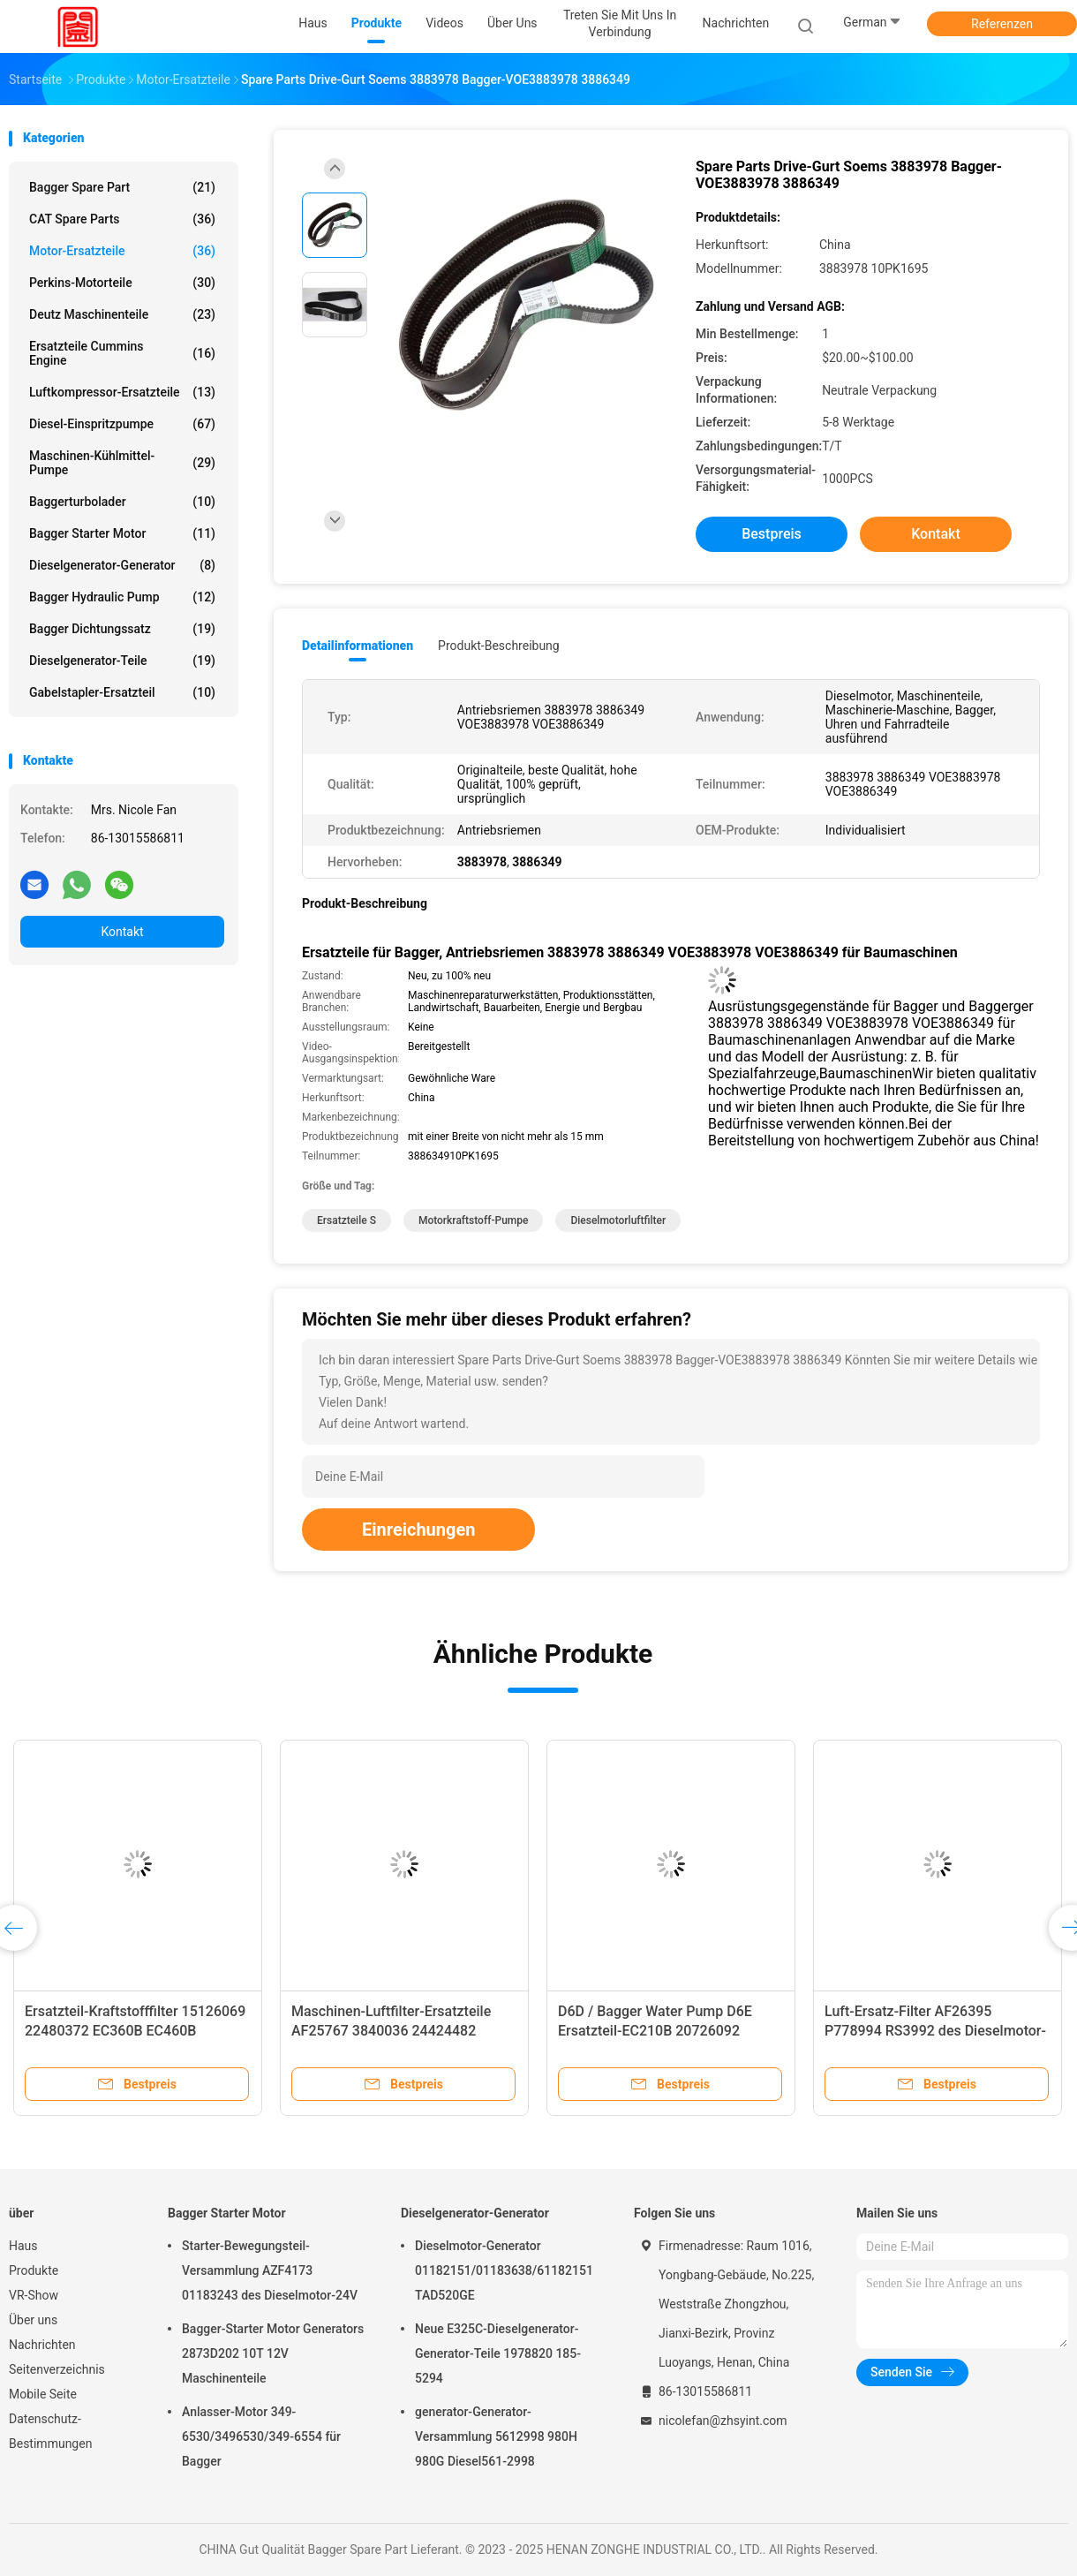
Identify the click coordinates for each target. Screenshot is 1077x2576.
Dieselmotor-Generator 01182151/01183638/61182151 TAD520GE (504, 2270)
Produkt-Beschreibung (499, 645)
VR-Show (33, 2295)
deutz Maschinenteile (122, 314)
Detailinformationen (357, 645)
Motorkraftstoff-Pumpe (473, 1220)
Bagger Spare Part (122, 187)
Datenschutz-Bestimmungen (50, 2431)
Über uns (33, 2320)
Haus (23, 2246)
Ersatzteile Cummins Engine (122, 353)
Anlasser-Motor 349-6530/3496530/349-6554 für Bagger (261, 2436)
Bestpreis (772, 533)
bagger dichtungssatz (122, 629)
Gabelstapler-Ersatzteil (122, 692)
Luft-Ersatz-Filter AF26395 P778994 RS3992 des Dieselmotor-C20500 (935, 2031)
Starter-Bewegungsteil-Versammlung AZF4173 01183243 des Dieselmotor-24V (270, 2270)
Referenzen (1002, 24)
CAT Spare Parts (122, 219)
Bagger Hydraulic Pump (122, 597)
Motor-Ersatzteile (122, 251)
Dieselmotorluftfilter (618, 1220)
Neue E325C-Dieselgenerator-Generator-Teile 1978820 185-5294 (498, 2353)
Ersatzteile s (346, 1220)
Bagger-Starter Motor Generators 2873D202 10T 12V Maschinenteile (273, 2353)
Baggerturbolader (122, 501)
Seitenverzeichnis (57, 2369)
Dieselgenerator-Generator (122, 565)
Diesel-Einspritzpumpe (122, 424)
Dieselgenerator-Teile (122, 660)
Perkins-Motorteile (122, 282)
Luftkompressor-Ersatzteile (122, 392)
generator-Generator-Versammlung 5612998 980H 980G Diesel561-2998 (496, 2436)
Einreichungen (418, 1529)
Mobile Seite (43, 2394)
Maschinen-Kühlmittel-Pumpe (122, 463)
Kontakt (122, 932)
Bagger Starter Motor (122, 533)
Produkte (33, 2270)
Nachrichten (42, 2345)
